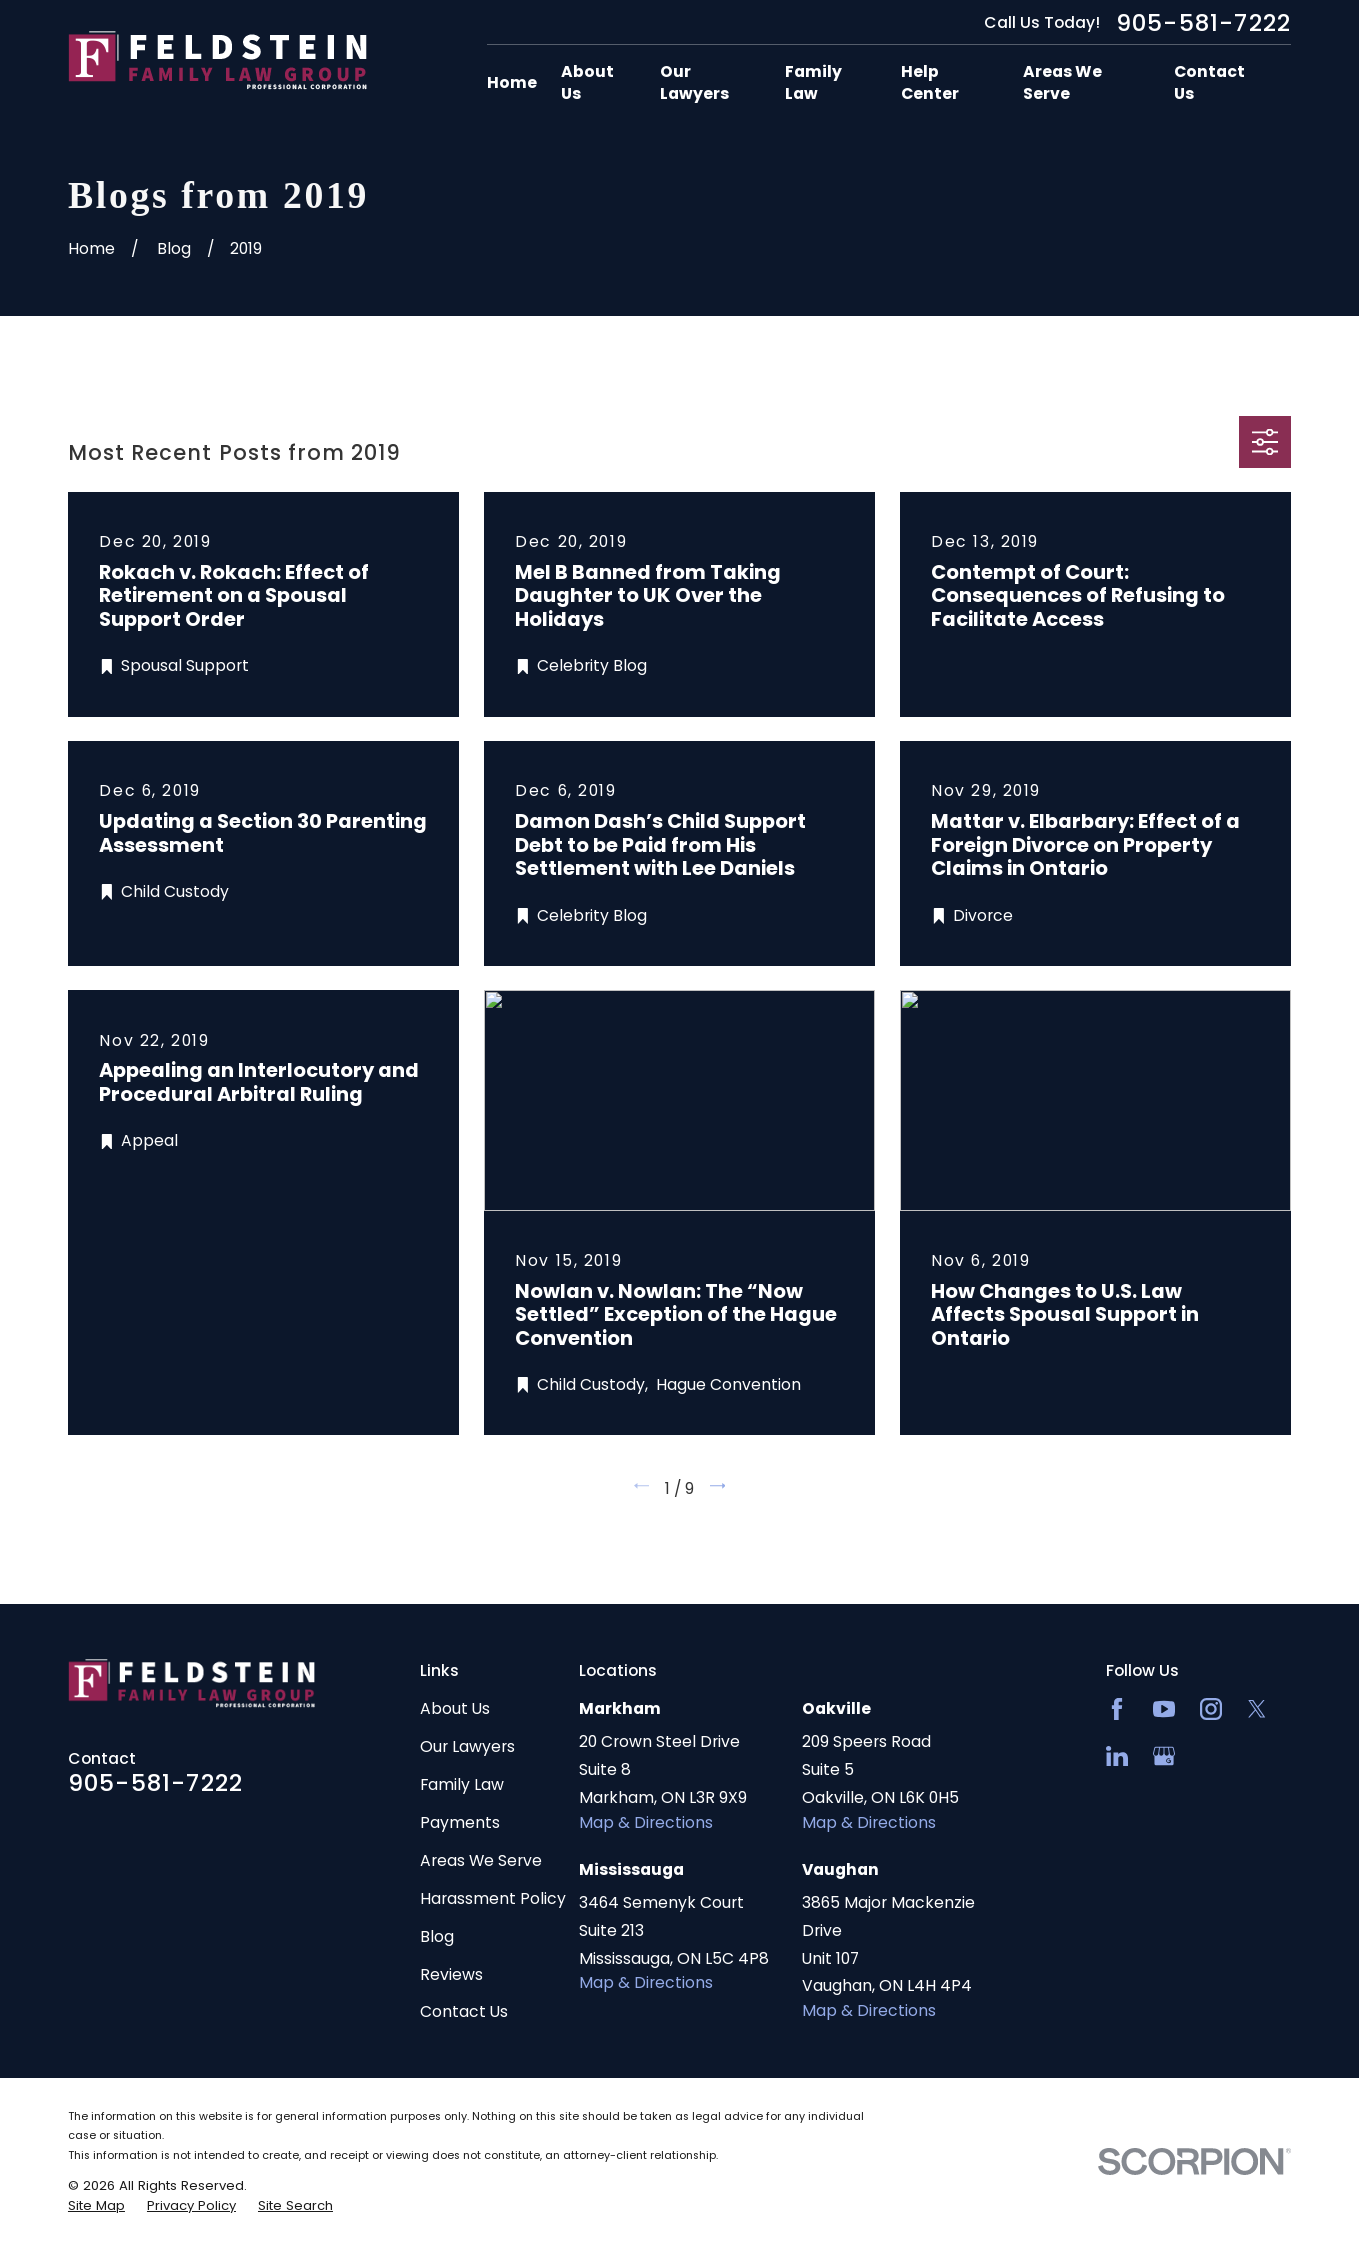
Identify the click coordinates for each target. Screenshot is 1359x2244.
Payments (460, 1822)
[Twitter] (1257, 1709)
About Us (455, 1708)
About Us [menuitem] (587, 83)
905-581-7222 (1203, 23)
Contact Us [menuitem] (1209, 83)
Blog (437, 1936)
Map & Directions (646, 1822)
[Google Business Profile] (1164, 1756)
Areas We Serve (481, 1860)
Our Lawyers (467, 1746)
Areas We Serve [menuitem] (1062, 83)
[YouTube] (1164, 1709)
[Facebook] (1117, 1709)
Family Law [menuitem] (813, 83)
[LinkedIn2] (1117, 1756)
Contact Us (464, 2011)
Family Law (462, 1784)
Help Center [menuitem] (930, 83)
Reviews (451, 1974)
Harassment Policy (493, 1898)
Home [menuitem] (512, 82)
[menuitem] (96, 2206)
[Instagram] (1211, 1709)
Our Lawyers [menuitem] (694, 83)
